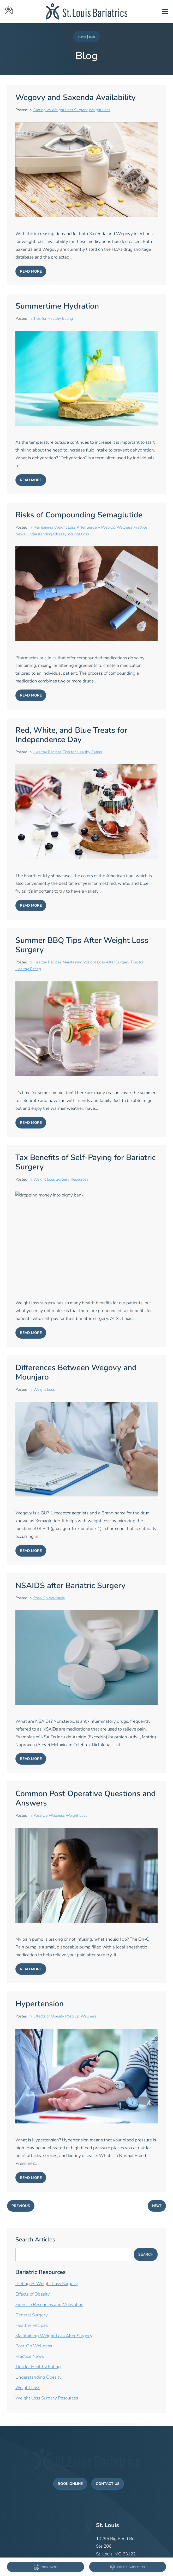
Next (157, 2206)
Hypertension (39, 2004)
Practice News (29, 2356)
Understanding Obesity (47, 534)
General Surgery (31, 2315)
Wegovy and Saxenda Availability (75, 98)
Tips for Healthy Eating (53, 319)
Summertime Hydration (57, 307)
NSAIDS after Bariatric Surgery (70, 1586)
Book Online (70, 2475)
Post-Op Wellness (117, 528)
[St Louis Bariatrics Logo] (86, 2457)
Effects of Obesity (48, 2017)
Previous (20, 2206)
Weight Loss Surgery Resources (60, 1180)
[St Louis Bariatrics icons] (25, 11)
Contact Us (108, 2475)
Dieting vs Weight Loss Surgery (60, 110)
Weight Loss (99, 110)
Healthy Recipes (47, 752)
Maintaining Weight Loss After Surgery (66, 528)
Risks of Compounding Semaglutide (78, 515)
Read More (31, 272)
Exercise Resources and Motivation (49, 2305)
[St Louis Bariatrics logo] (87, 11)
